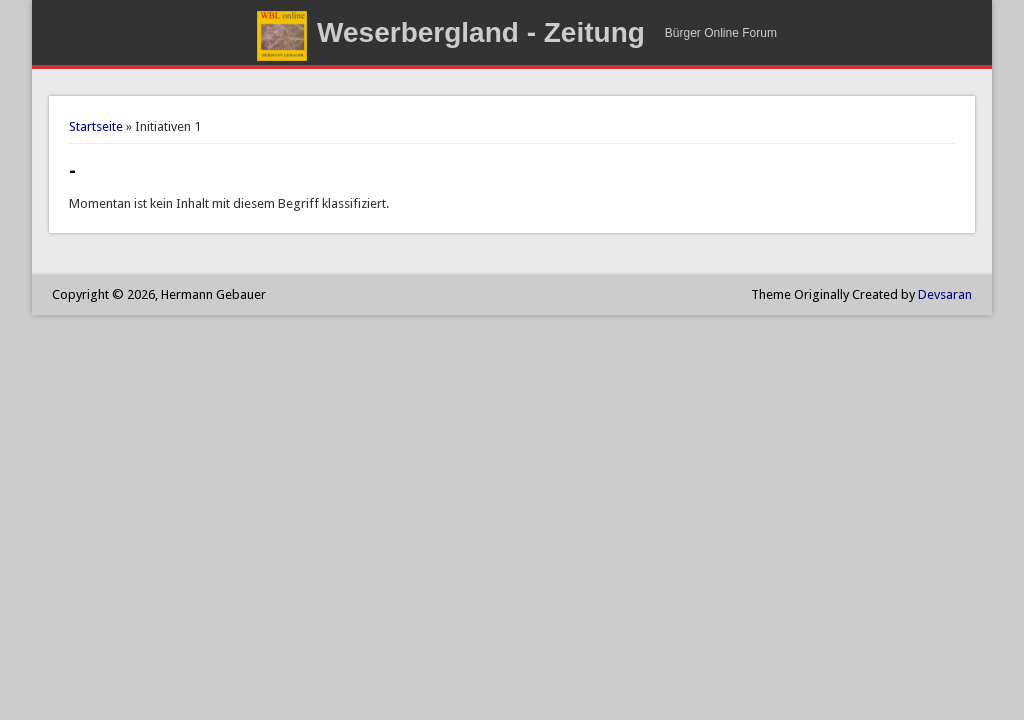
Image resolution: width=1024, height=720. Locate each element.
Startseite (96, 126)
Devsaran (945, 294)
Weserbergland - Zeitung (481, 32)
